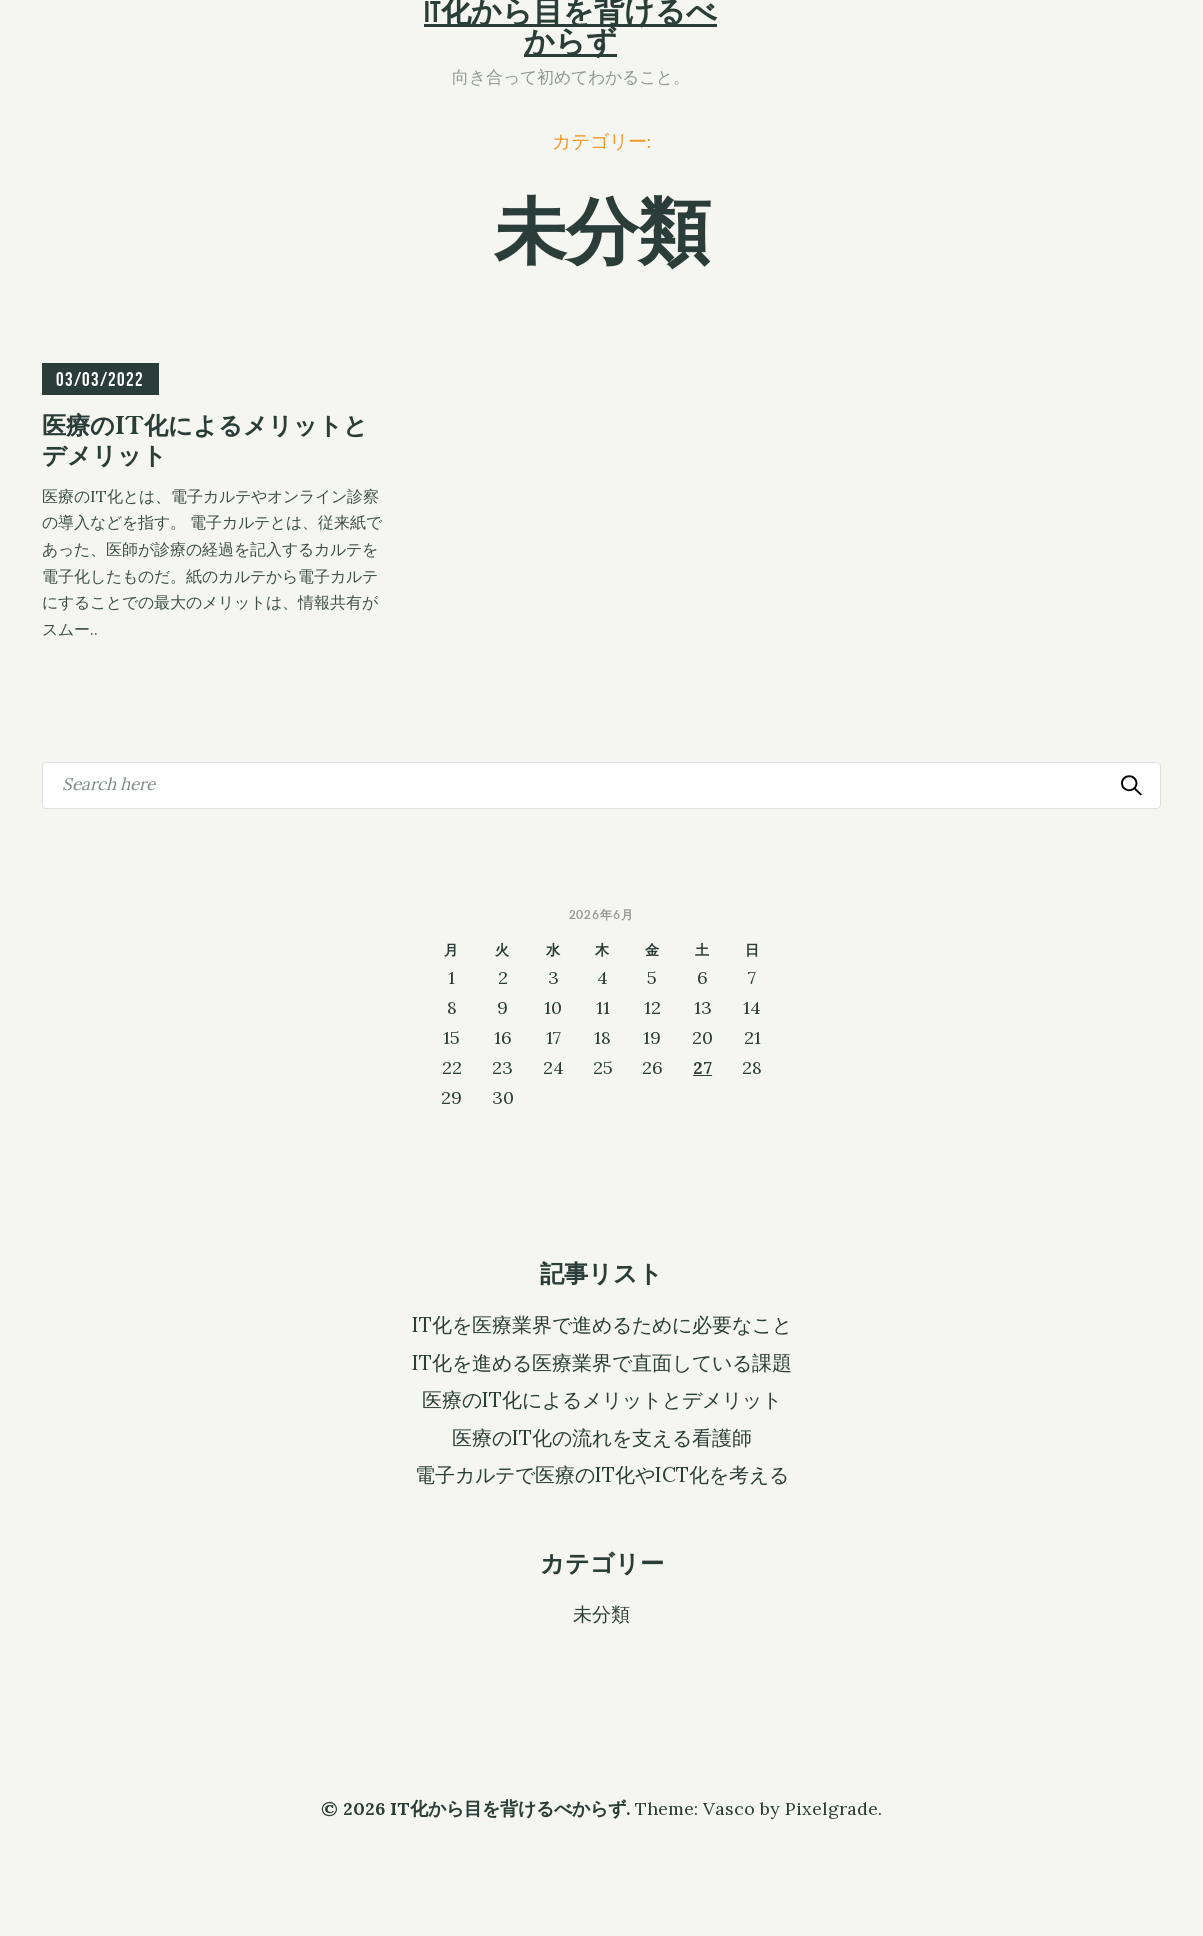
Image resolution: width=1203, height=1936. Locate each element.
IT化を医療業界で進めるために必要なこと (602, 1325)
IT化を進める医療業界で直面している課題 (602, 1363)
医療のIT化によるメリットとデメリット (602, 1400)
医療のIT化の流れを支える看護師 (602, 1438)
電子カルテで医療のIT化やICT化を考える (602, 1475)
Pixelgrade (831, 1808)
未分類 (601, 1613)
